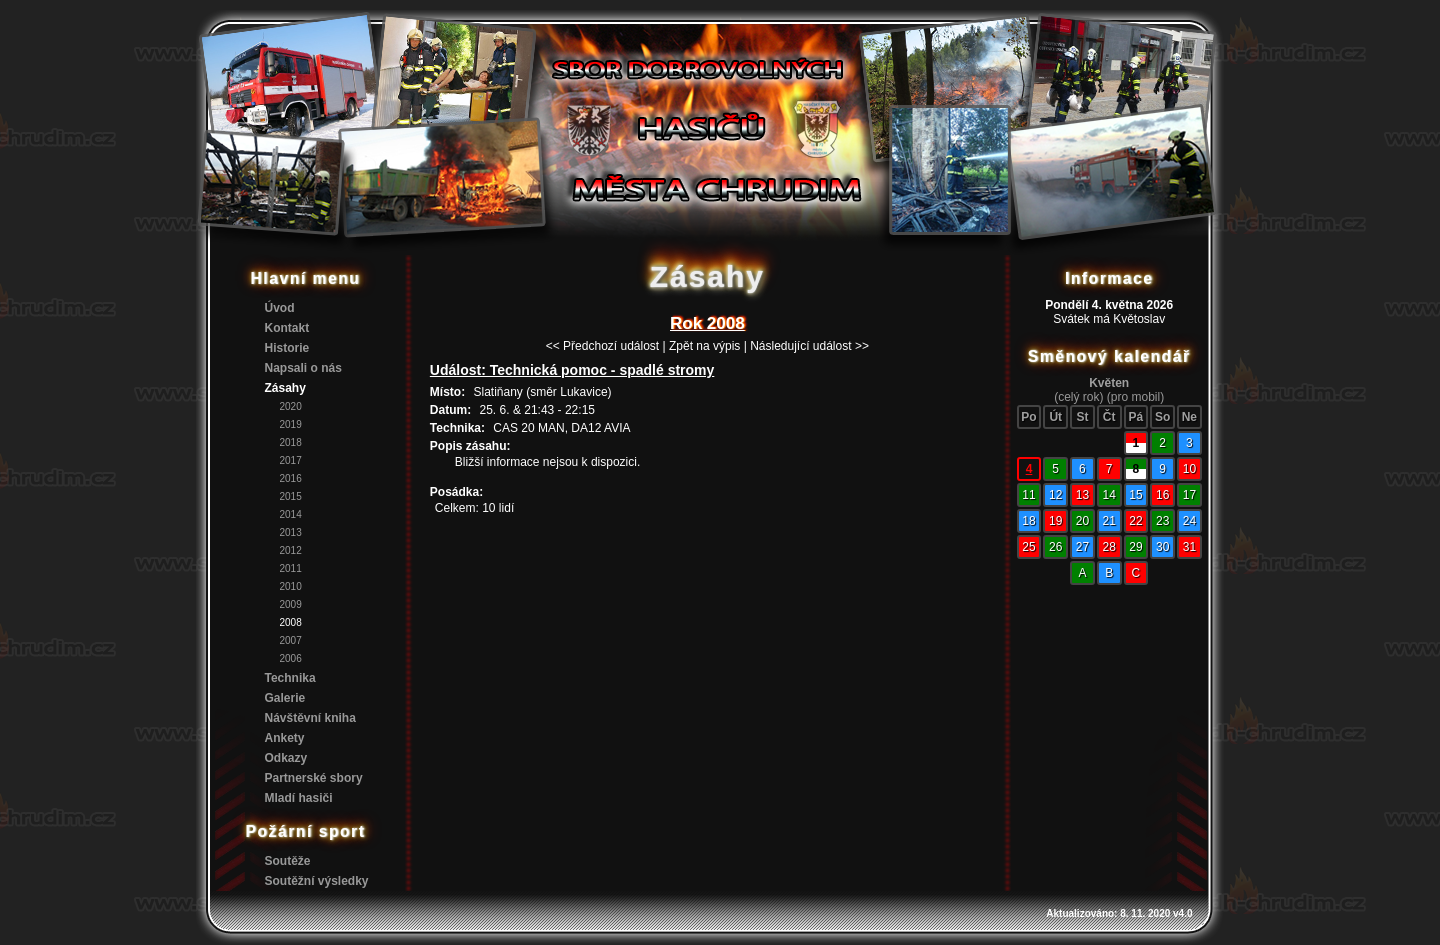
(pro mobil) (1135, 397)
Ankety (285, 738)
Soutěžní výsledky (317, 881)
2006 (291, 658)
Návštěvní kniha (310, 718)
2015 (291, 496)
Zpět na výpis (704, 346)
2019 (291, 424)
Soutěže (288, 861)
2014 (291, 514)
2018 (291, 442)
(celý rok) (1078, 397)
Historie (287, 348)
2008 (291, 622)
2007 (291, 640)
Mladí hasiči (299, 798)
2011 (291, 568)
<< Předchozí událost (602, 346)
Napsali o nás (303, 368)
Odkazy (286, 758)
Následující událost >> (809, 346)
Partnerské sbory (314, 778)
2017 (291, 460)
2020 (291, 406)
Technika (290, 678)
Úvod (280, 308)
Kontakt (287, 328)
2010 (291, 586)
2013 (291, 532)
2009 (291, 604)
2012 (291, 550)
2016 (291, 478)
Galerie (285, 698)
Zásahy (285, 388)
